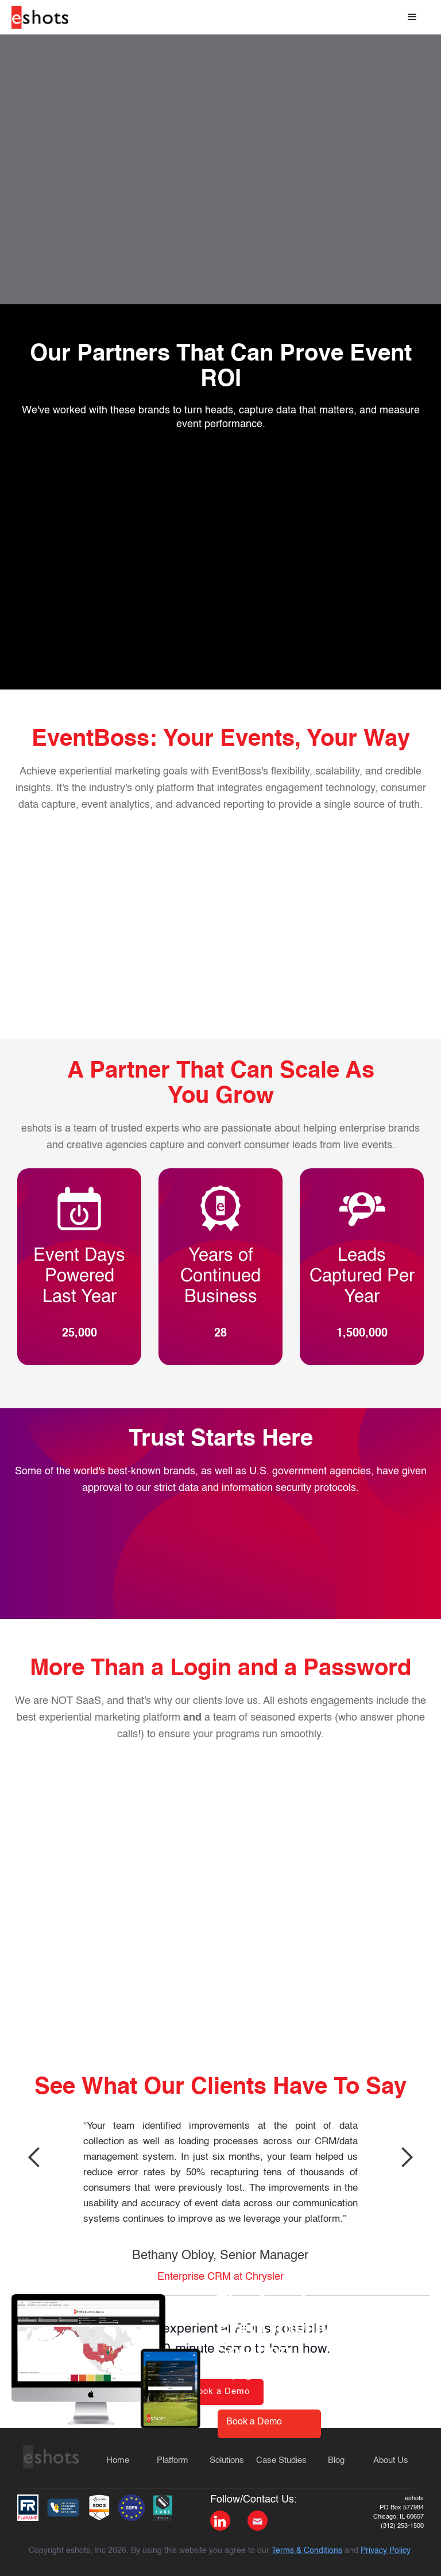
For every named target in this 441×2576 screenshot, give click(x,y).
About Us (390, 2460)
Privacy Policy (385, 2551)
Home (117, 2460)
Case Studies (281, 2460)
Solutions (227, 2460)
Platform (172, 2460)
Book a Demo (254, 2422)
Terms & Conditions (307, 2551)
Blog (336, 2460)
